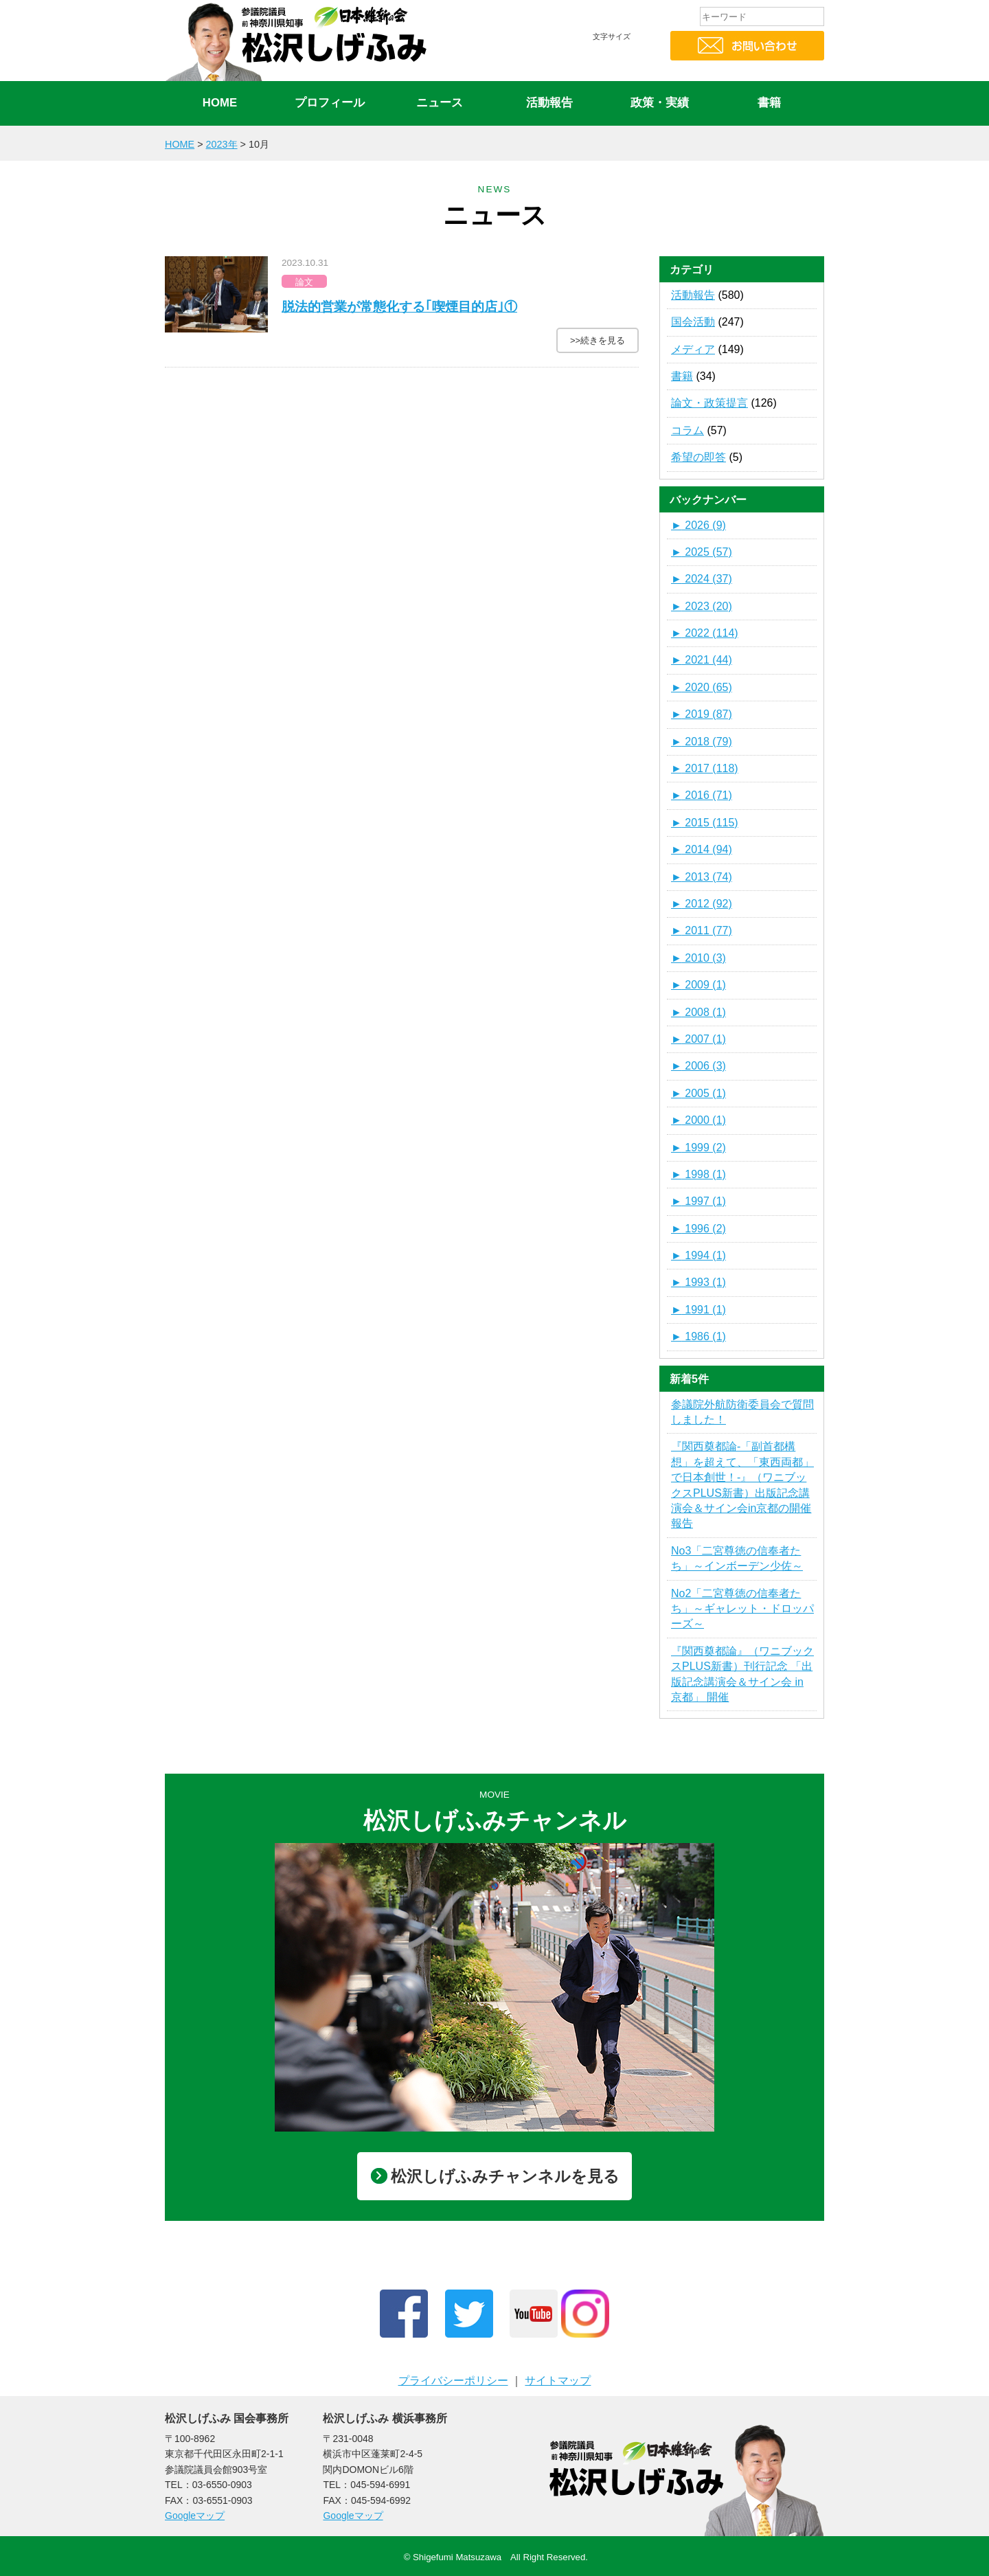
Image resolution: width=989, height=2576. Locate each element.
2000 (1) (698, 1120)
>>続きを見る (597, 340)
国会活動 (693, 322)
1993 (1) (698, 1282)
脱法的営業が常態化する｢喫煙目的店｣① (399, 307)
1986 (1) (698, 1336)
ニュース (439, 102)
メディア (693, 349)
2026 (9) (698, 525)
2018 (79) (701, 741)
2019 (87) (701, 714)
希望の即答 (698, 457)
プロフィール (330, 102)
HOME (220, 102)
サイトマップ (558, 2380)
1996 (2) (698, 1228)
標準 (608, 63)
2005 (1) (698, 1093)
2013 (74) (701, 877)
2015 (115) (704, 822)
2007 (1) (698, 1039)
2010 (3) (698, 958)
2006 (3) (698, 1066)
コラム (687, 430)
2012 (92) (701, 903)
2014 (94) (701, 849)
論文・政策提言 (709, 403)
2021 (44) (701, 660)
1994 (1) (698, 1255)
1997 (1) (698, 1201)
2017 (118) (704, 768)
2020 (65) (701, 687)
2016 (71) (701, 795)
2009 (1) (698, 985)
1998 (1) (698, 1174)
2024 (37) (701, 579)
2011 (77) (701, 930)
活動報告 (549, 102)
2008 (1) (698, 1012)
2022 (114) (704, 633)
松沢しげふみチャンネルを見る (494, 2176)
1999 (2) (698, 1147)
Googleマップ (195, 2515)
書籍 (769, 102)
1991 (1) (698, 1309)
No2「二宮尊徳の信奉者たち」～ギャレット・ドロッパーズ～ (742, 1609)
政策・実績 (659, 102)
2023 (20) (701, 606)
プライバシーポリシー (453, 2380)
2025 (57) (701, 552)
